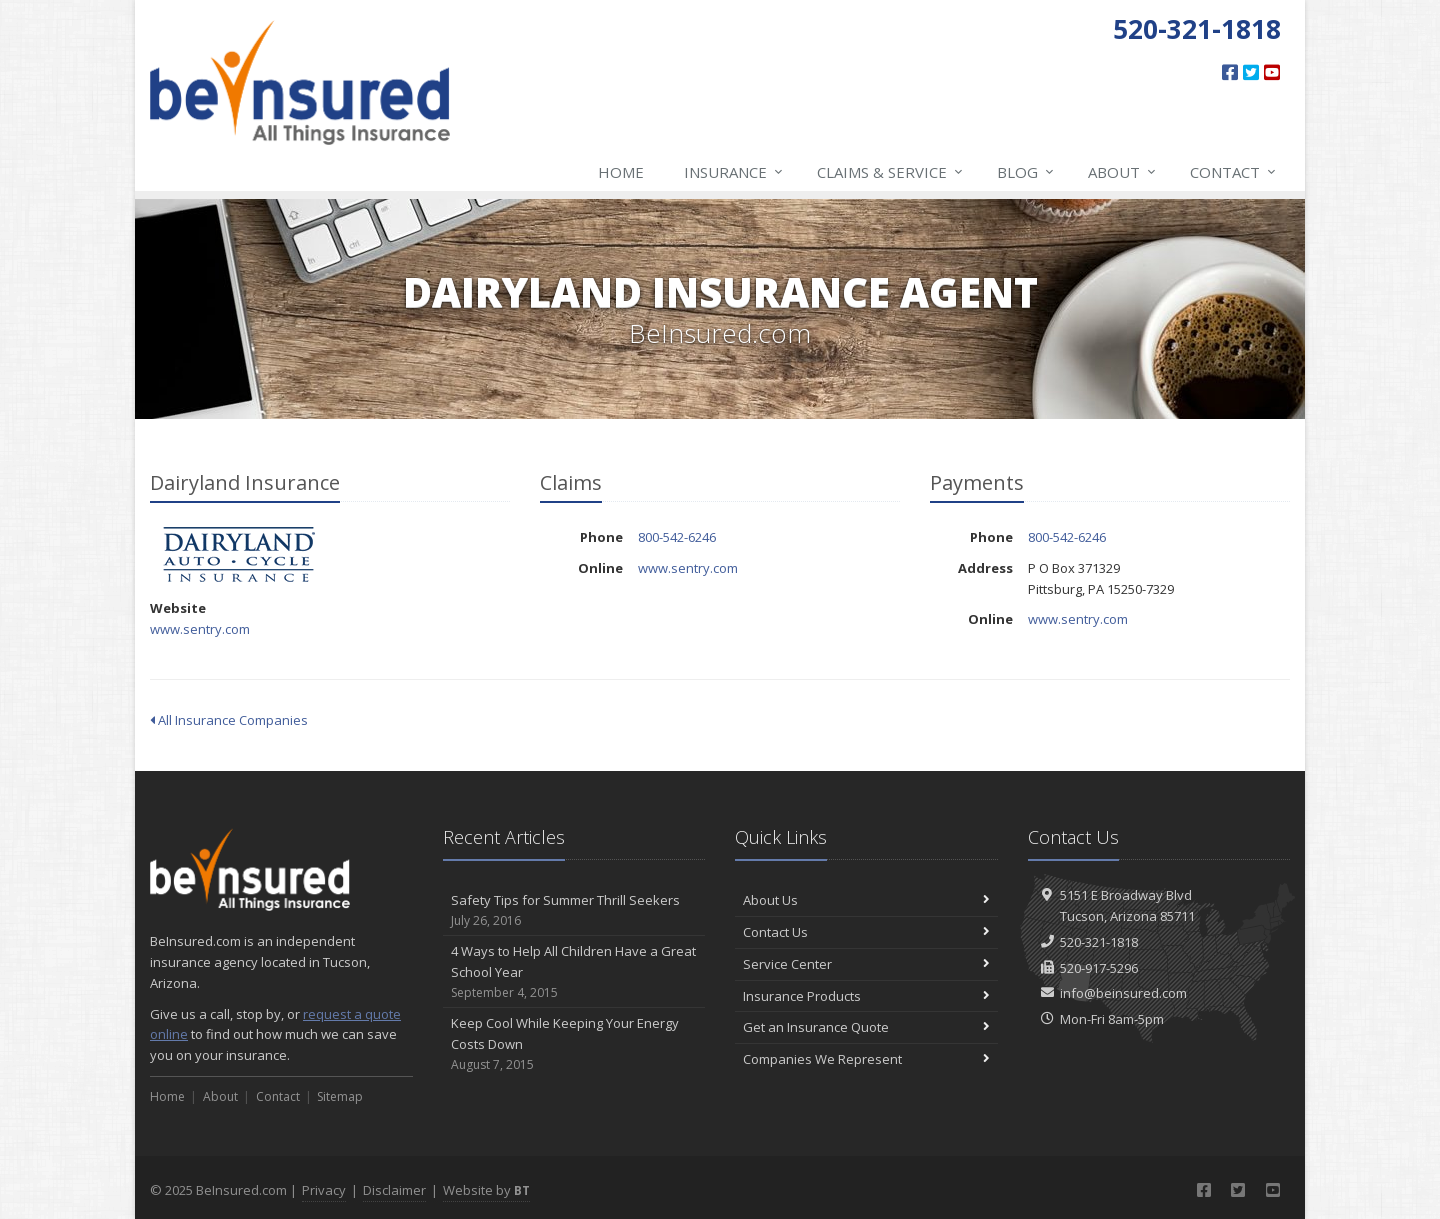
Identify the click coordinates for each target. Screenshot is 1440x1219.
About (1123, 172)
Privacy (324, 1190)
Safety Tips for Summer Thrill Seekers (574, 910)
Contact (1234, 172)
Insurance (734, 172)
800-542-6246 (677, 537)
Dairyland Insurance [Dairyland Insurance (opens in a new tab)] (239, 554)
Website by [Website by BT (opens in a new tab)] (486, 1190)
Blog (1026, 172)
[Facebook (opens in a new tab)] (1230, 72)
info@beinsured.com (1123, 993)
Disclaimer (394, 1190)
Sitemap (340, 1096)
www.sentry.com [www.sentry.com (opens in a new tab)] (200, 629)
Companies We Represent (866, 1059)
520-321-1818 (1099, 942)
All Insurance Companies (229, 720)
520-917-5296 (1099, 968)
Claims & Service (891, 172)
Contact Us (866, 932)
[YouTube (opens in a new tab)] (1272, 72)
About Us (866, 900)
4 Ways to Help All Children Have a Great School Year (574, 972)
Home (621, 172)
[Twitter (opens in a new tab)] (1251, 72)
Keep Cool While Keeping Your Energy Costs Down (574, 1044)
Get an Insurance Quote (866, 1027)
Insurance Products (866, 996)
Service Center (866, 964)
